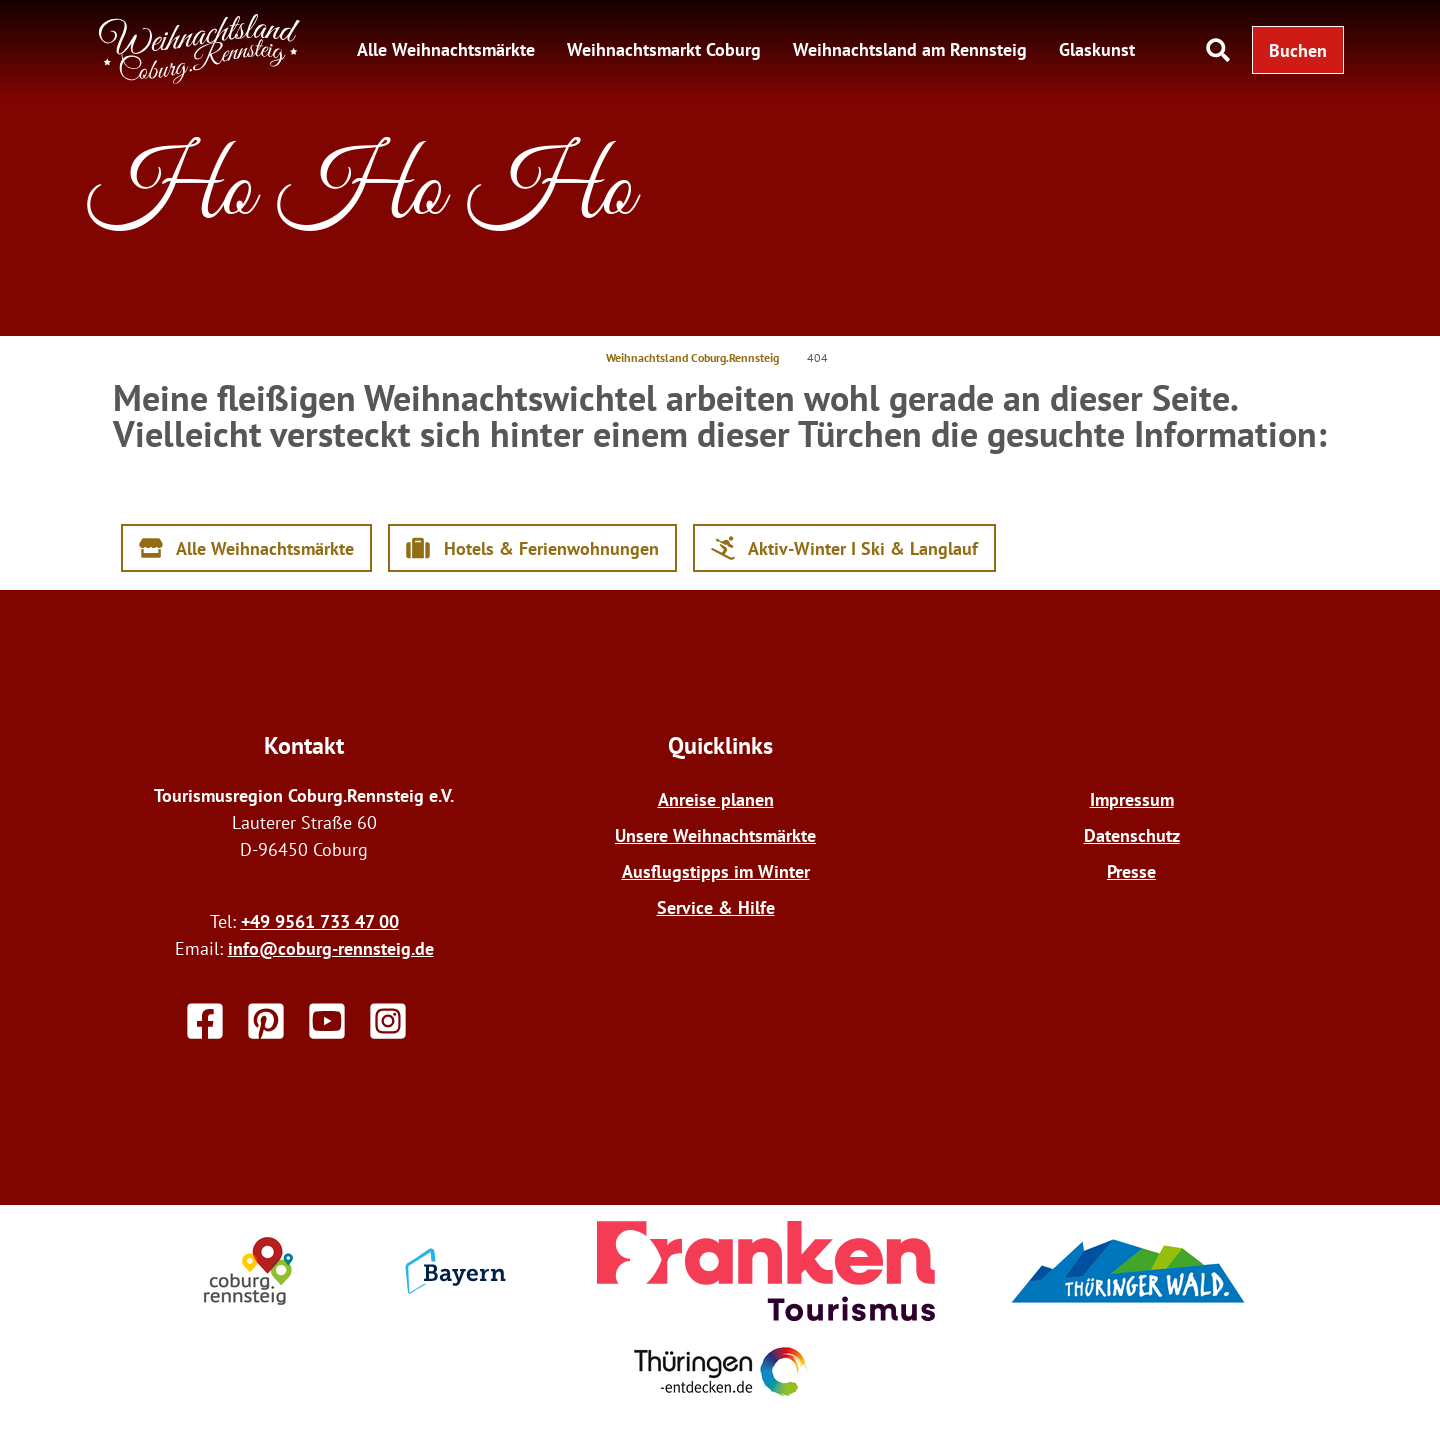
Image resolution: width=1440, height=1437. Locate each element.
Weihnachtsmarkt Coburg (664, 49)
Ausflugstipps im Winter (716, 871)
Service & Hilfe (716, 907)
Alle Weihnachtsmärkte (446, 49)
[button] (1298, 50)
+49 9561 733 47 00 (320, 921)
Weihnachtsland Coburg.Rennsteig (692, 357)
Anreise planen (716, 799)
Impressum (1132, 799)
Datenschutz (1132, 835)
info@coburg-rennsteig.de (331, 948)
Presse (1131, 871)
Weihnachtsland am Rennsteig (910, 49)
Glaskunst (1097, 49)
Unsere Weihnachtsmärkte (715, 835)
